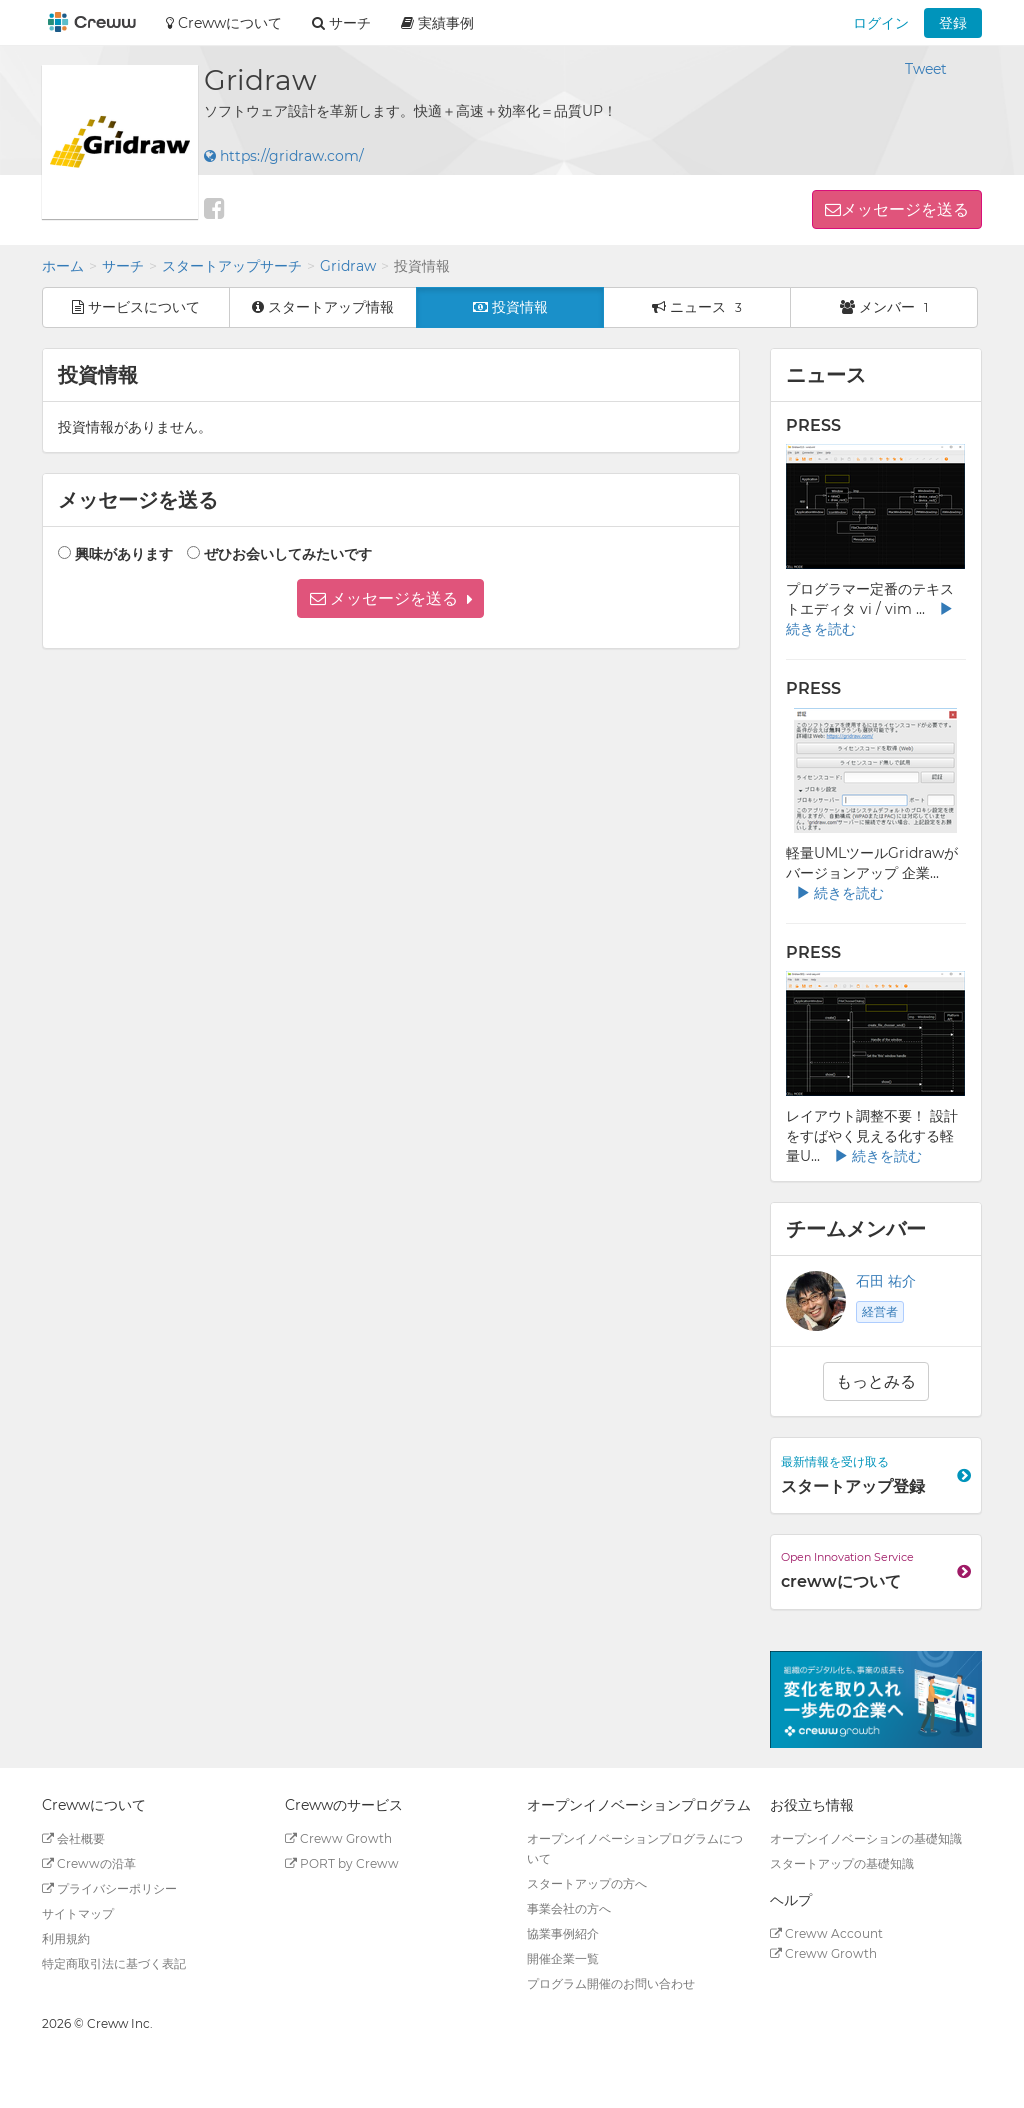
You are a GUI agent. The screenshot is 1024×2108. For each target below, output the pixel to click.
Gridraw (348, 266)
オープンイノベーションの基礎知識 (866, 1838)
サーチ (123, 266)
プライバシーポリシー (109, 1888)
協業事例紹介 (563, 1933)
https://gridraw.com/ (284, 156)
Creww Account (826, 1933)
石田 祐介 (886, 1281)
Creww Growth (338, 1838)
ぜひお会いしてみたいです (288, 554)
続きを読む (840, 893)
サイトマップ (78, 1913)
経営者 (880, 1311)
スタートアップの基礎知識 (842, 1863)
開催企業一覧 (563, 1958)
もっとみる (876, 1381)
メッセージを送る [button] (905, 209)
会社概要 (73, 1838)
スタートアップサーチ (232, 266)
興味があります (124, 554)
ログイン (881, 23)
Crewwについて (224, 23)
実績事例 (437, 23)
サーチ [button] (341, 23)
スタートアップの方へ (587, 1883)
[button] (390, 598)
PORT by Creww (342, 1863)
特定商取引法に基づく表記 (114, 1963)
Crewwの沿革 (89, 1863)
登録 (953, 23)
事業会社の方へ (569, 1908)
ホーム (63, 266)
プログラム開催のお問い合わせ (611, 1983)
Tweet (926, 69)
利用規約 (66, 1938)
